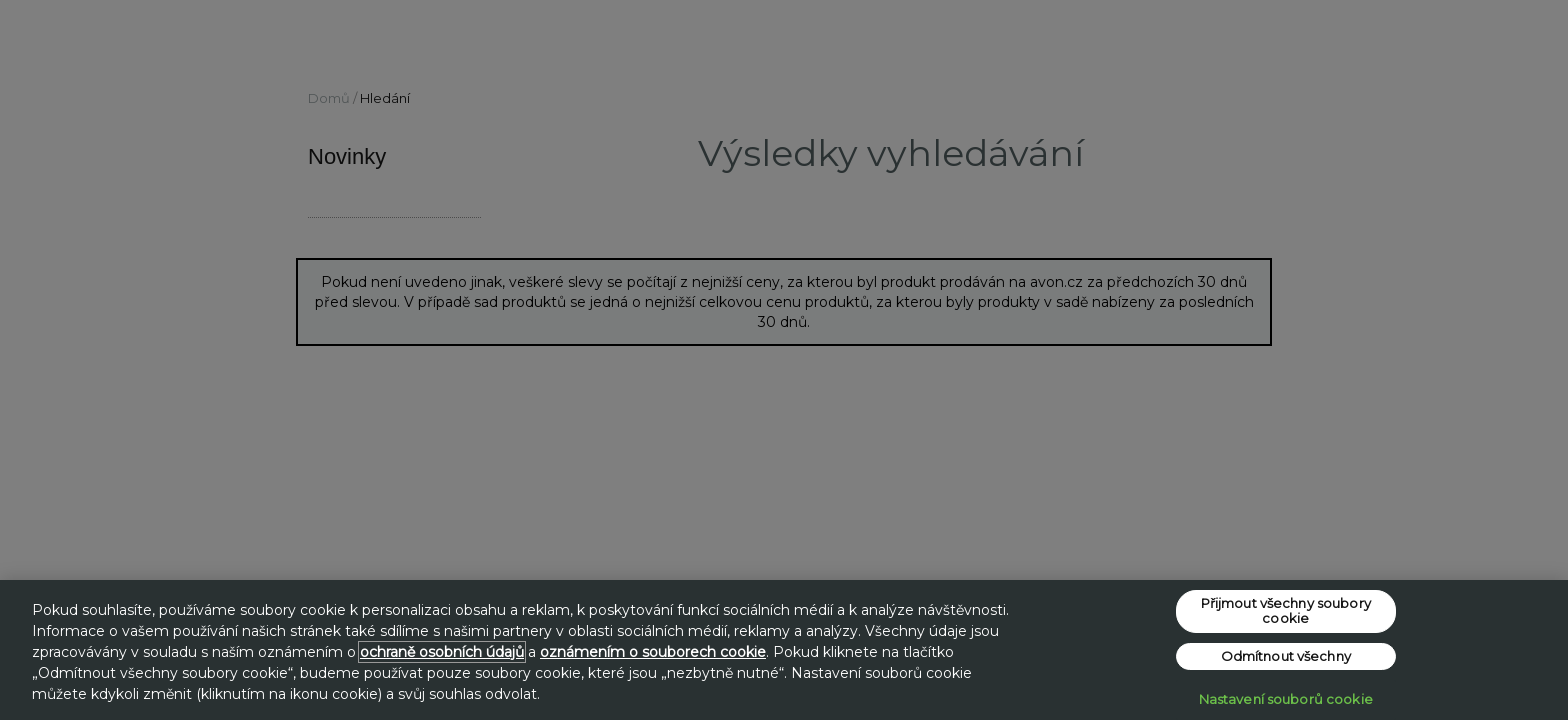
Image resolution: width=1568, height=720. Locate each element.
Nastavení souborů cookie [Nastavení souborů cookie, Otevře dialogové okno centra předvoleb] (1286, 699)
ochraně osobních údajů (442, 652)
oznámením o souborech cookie (653, 652)
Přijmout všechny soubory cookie (1286, 611)
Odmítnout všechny (1286, 656)
